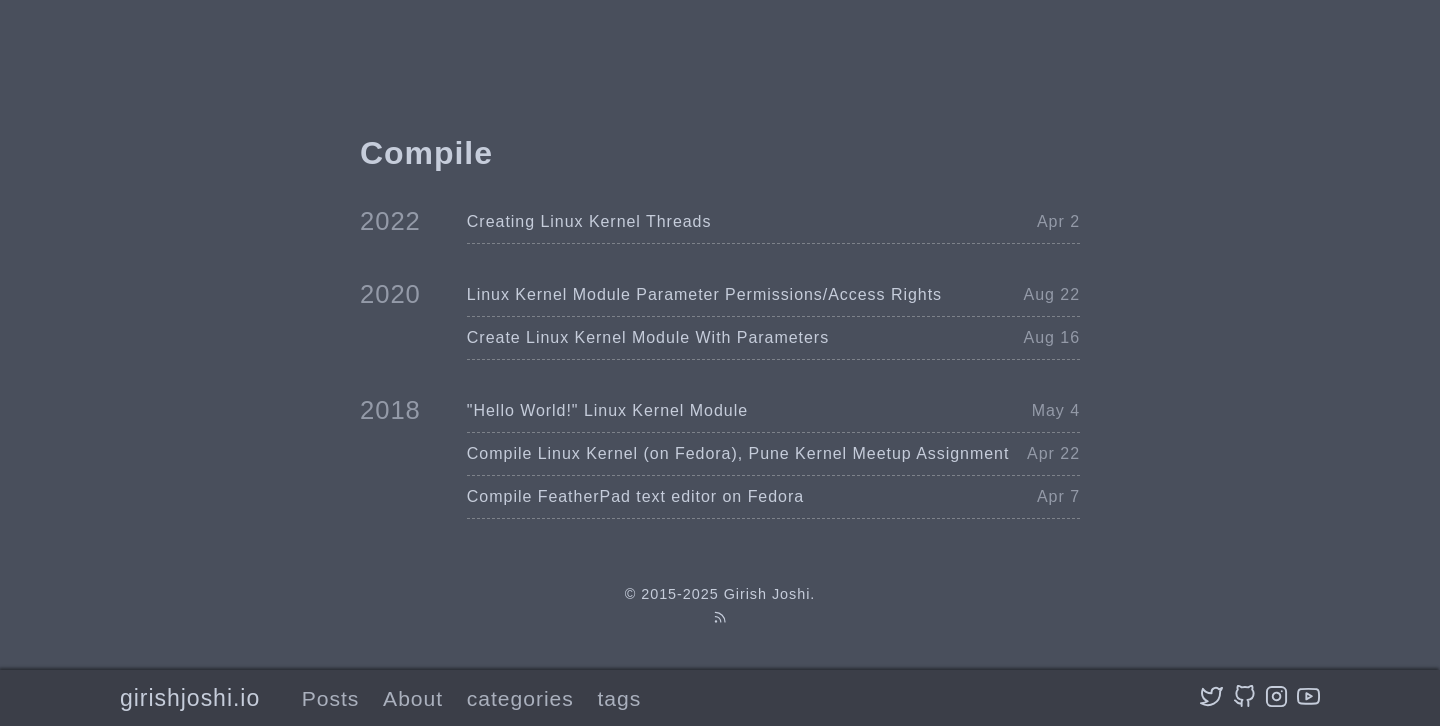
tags (620, 698)
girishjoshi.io (190, 698)
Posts (331, 698)
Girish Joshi (767, 594)
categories (520, 698)
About (413, 698)
